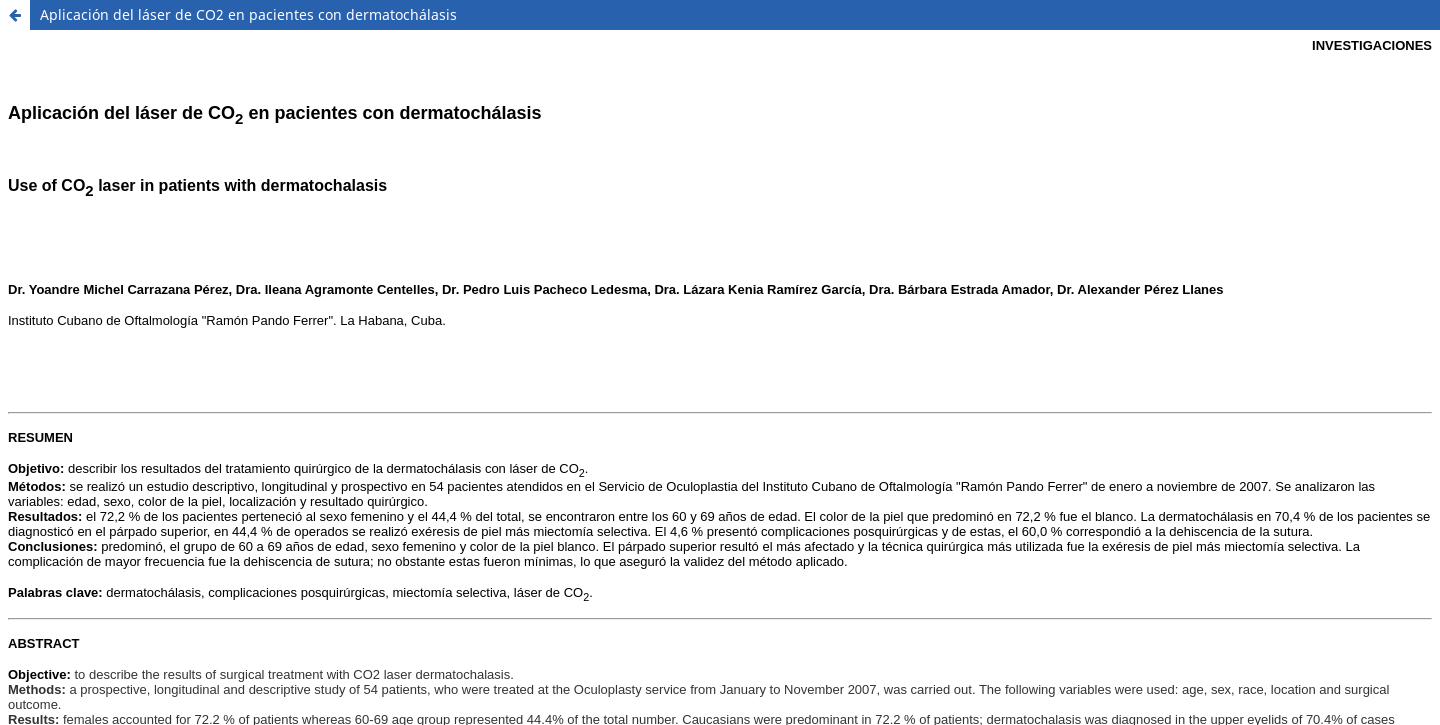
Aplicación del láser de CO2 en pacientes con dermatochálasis (248, 14)
